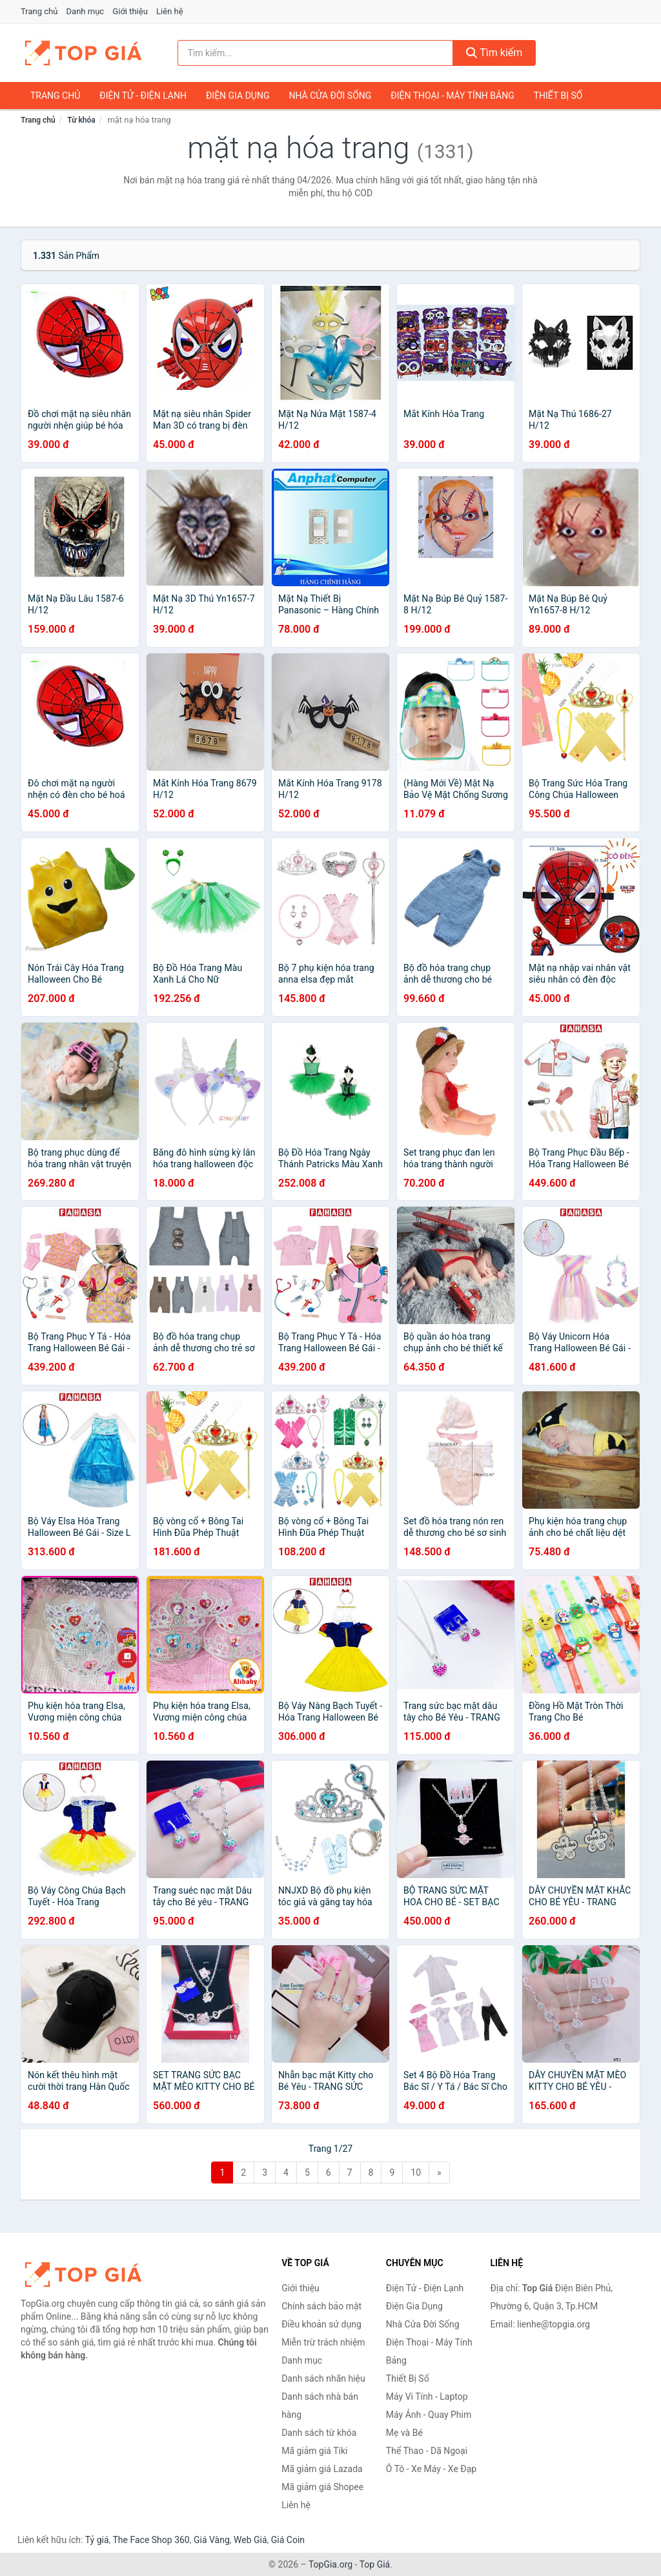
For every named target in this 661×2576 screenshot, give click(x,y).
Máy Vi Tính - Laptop (427, 2396)
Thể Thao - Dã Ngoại (426, 2451)
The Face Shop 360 (150, 2540)
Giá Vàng (212, 2540)
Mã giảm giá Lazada (322, 2469)
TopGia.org (330, 2564)
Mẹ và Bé (404, 2433)
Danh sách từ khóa (318, 2433)
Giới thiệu (129, 11)
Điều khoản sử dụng (321, 2324)
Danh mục (85, 11)
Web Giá (250, 2540)
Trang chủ (39, 11)
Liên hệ (169, 11)
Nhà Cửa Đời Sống (330, 95)
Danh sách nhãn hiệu (323, 2378)
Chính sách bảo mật (321, 2306)
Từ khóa (81, 120)
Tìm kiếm (494, 52)
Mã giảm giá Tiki (314, 2451)
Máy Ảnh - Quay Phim (428, 2414)
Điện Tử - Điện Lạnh (143, 95)
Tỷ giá (97, 2540)
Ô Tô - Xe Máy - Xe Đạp (431, 2469)
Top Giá (375, 2564)
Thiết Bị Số (558, 95)
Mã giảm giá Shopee (322, 2487)
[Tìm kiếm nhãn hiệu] (315, 53)
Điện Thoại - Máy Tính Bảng (452, 95)
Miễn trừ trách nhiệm (323, 2342)
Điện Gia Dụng (237, 95)
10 (416, 2172)
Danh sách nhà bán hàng (319, 2405)
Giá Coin (288, 2540)
